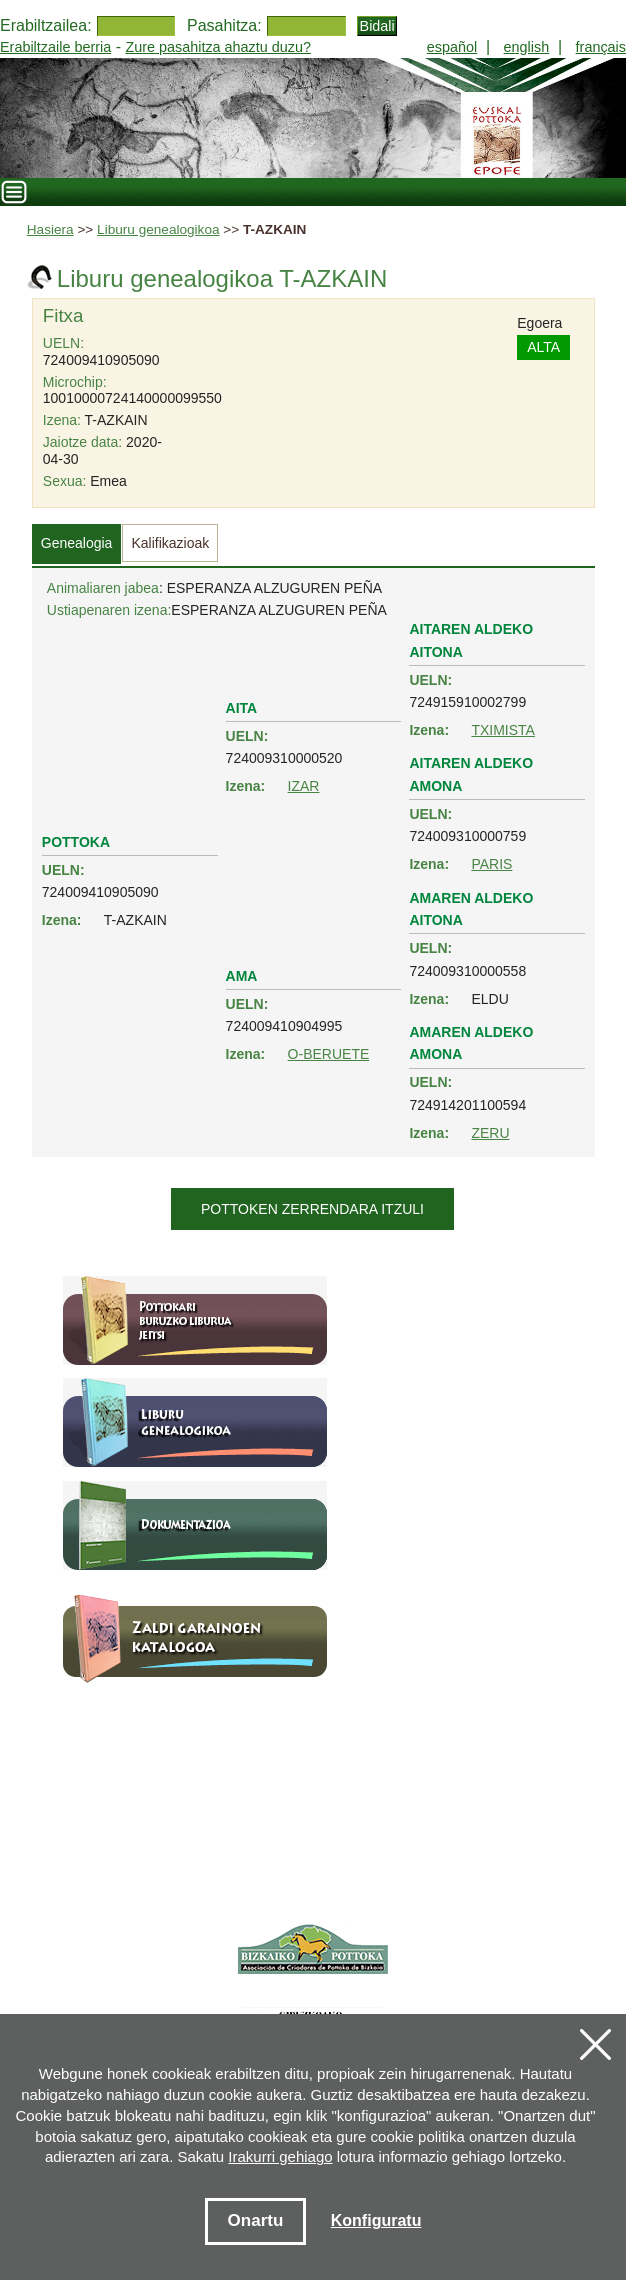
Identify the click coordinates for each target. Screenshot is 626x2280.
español (452, 47)
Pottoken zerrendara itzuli (312, 1209)
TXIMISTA (503, 730)
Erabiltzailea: (46, 25)
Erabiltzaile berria (55, 47)
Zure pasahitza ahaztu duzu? (218, 47)
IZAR (304, 786)
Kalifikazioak (170, 543)
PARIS (491, 864)
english (527, 47)
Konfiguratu (376, 2220)
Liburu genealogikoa (158, 229)
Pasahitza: (224, 25)
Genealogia (77, 543)
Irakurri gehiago (280, 2156)
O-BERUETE (329, 1054)
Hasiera (50, 229)
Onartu (256, 2220)
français (601, 47)
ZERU (490, 1133)
